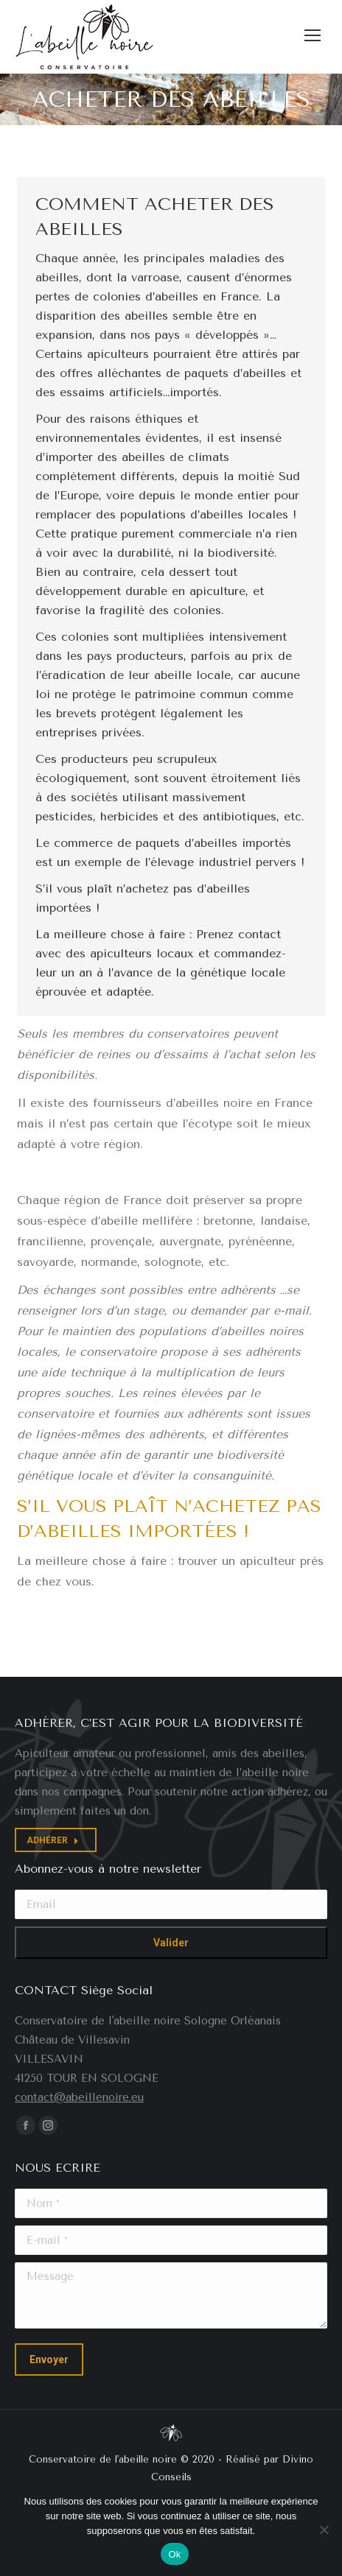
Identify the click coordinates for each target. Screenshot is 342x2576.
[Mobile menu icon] (312, 35)
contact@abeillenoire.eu (79, 2097)
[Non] (323, 2529)
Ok (174, 2554)
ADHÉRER (53, 1840)
